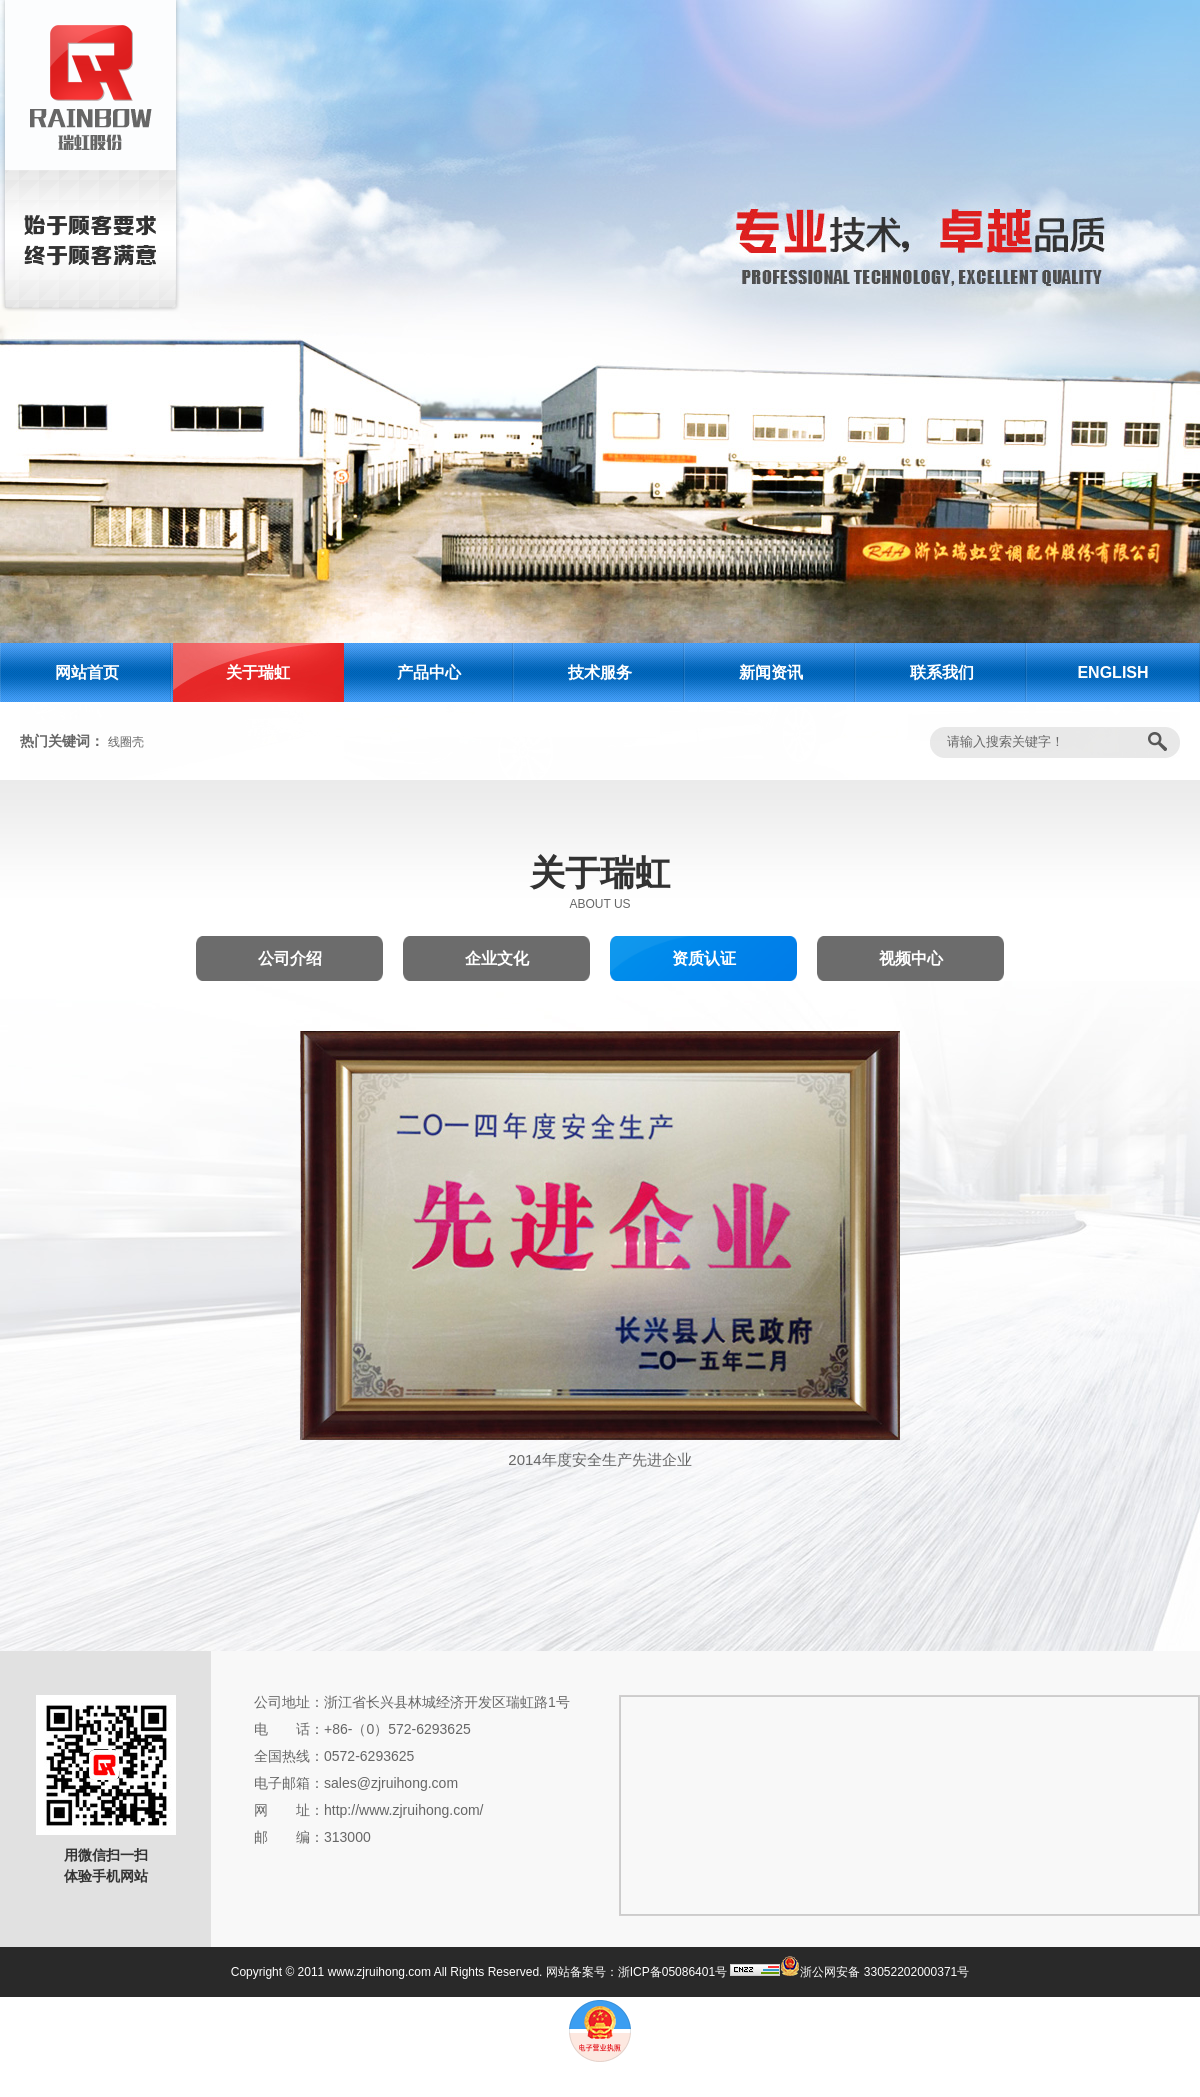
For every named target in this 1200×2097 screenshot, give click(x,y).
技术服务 (600, 672)
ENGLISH (1112, 672)
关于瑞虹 (258, 672)
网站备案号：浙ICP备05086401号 (636, 1972)
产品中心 (429, 672)
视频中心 (911, 958)
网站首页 (87, 672)
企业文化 (497, 958)
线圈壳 (126, 742)
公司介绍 (290, 958)
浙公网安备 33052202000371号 (874, 1972)
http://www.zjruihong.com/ (404, 1810)
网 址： (289, 1810)
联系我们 (942, 672)
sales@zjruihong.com (391, 1783)
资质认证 (704, 958)
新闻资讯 (771, 672)
